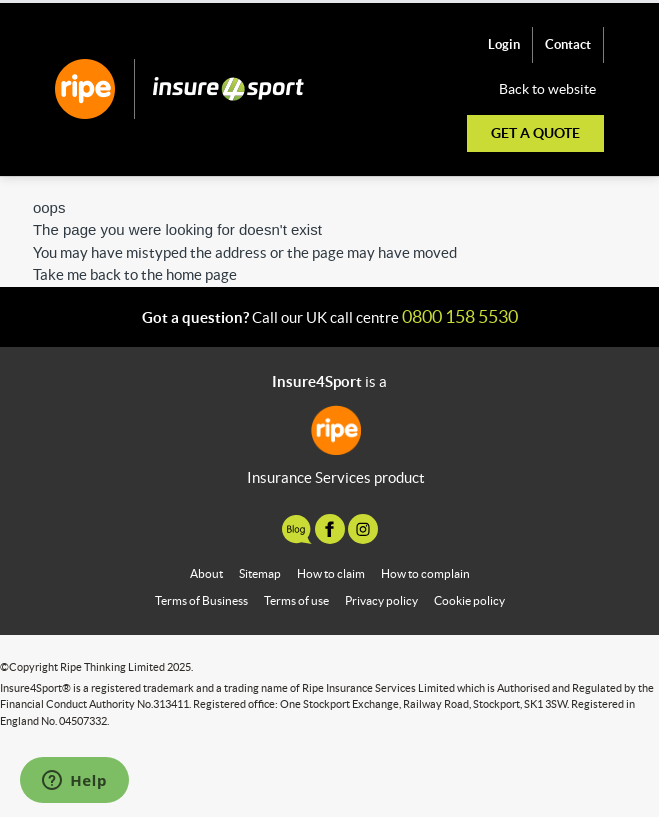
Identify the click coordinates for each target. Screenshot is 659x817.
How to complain (425, 573)
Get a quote (535, 133)
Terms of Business (201, 600)
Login (504, 44)
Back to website (547, 89)
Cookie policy (469, 600)
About (206, 573)
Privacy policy (381, 600)
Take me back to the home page (135, 274)
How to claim (331, 573)
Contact (568, 44)
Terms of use (296, 600)
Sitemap (260, 573)
